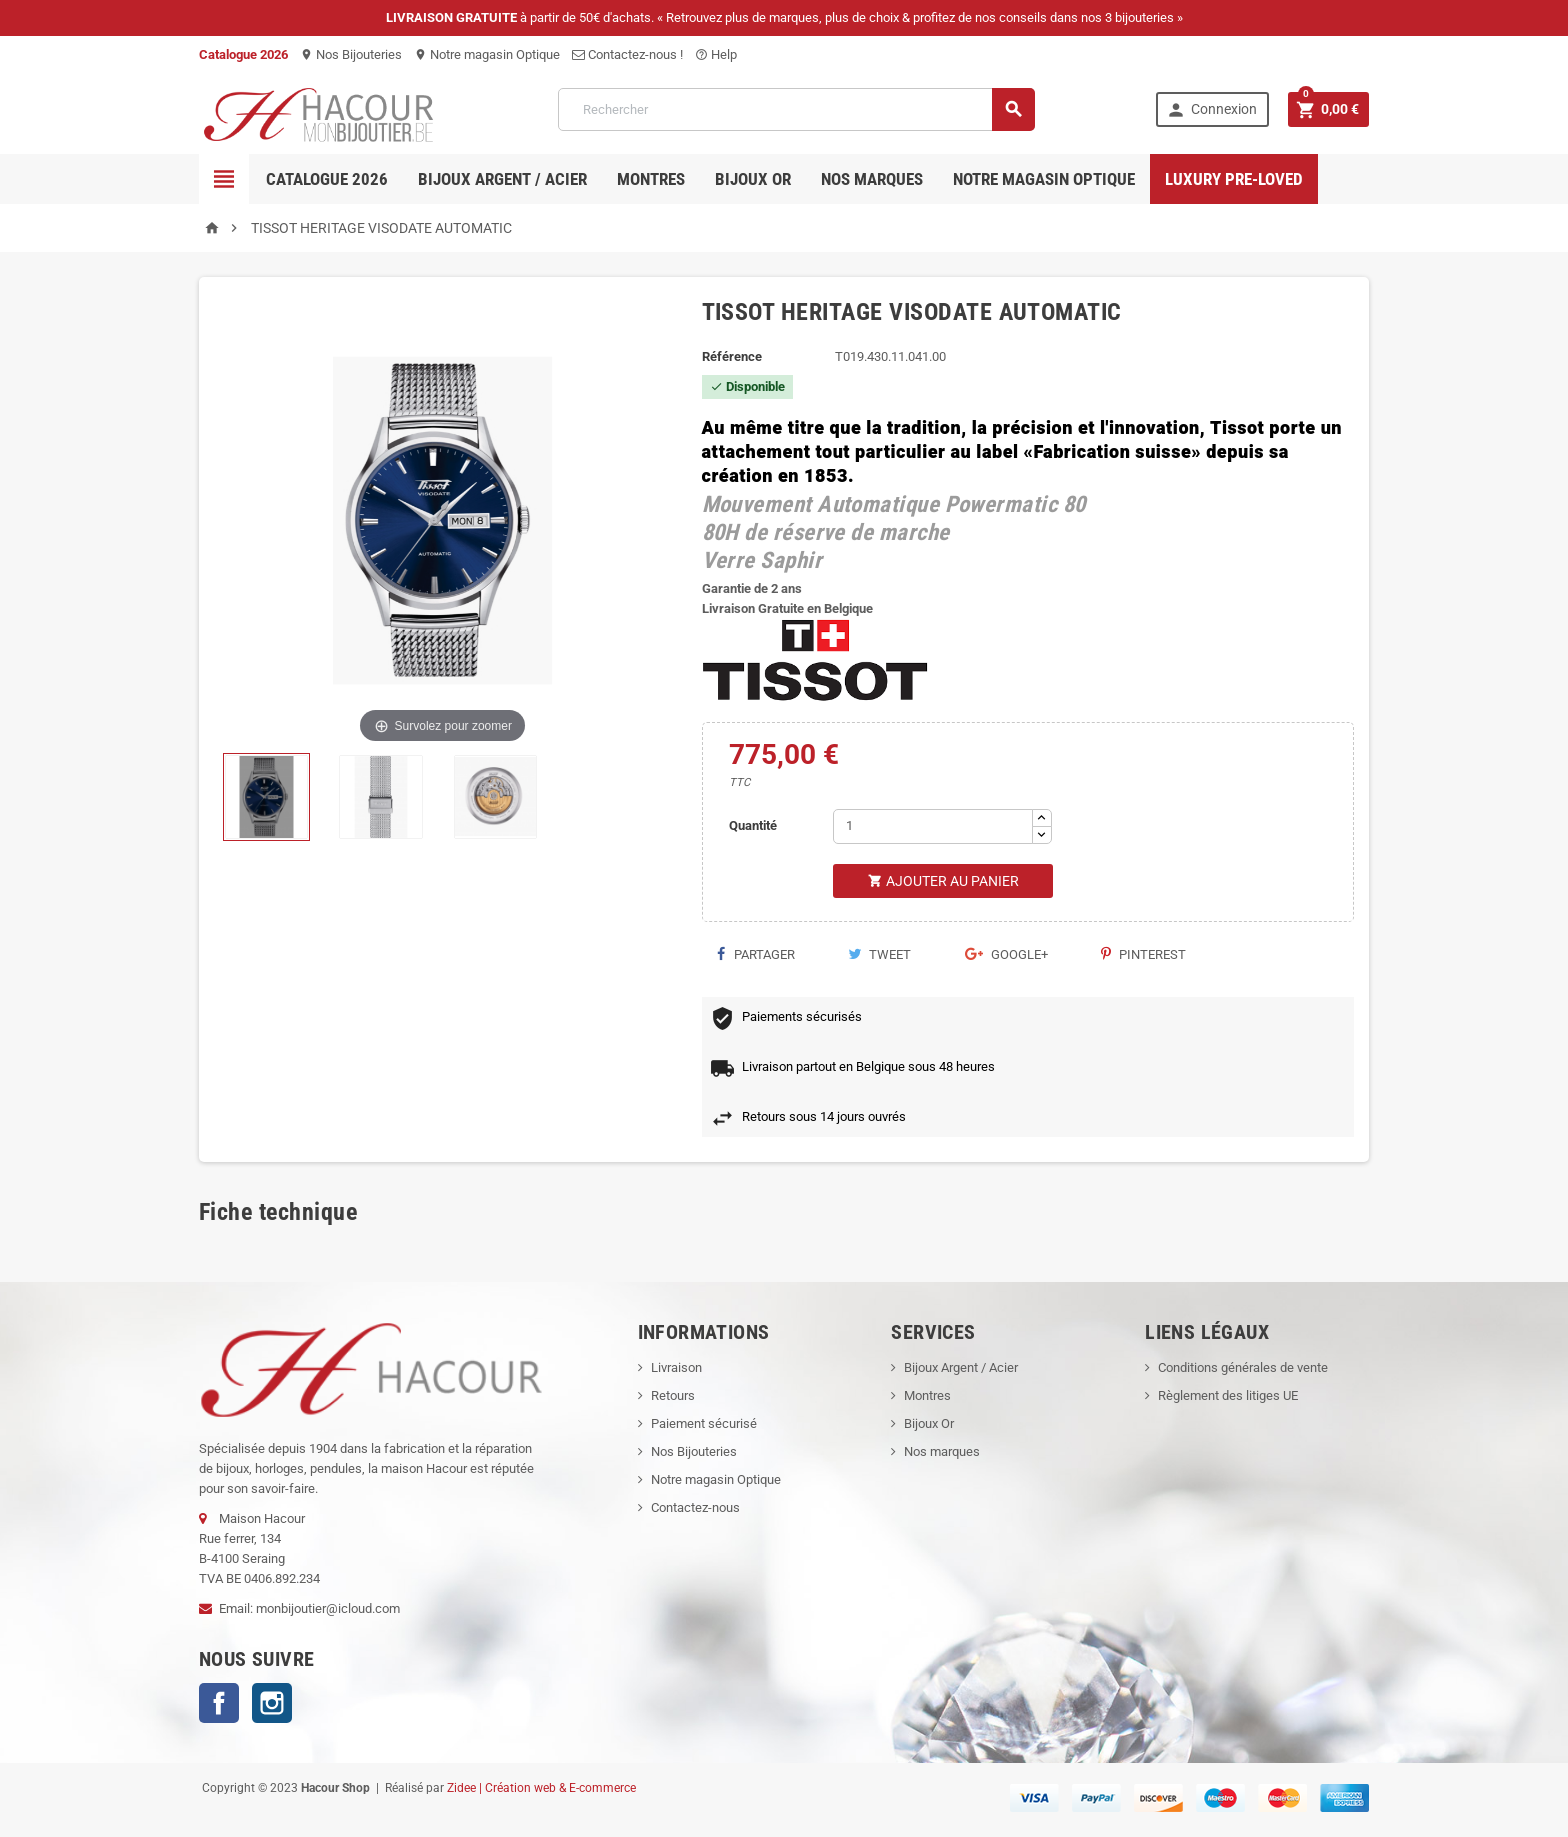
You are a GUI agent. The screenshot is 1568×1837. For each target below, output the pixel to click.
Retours (673, 1395)
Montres (651, 179)
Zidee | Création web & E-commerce (541, 1788)
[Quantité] (933, 826)
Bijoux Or (929, 1423)
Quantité (753, 825)
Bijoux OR (753, 179)
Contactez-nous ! (627, 54)
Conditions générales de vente (1243, 1367)
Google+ (1006, 954)
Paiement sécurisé (704, 1423)
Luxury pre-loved (1234, 179)
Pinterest (1143, 954)
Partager (756, 954)
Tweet (879, 954)
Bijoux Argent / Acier (502, 179)
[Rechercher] (796, 109)
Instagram (272, 1703)
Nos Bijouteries (351, 54)
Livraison (676, 1367)
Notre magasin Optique (487, 54)
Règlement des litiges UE (1228, 1395)
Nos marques (872, 179)
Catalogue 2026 (327, 179)
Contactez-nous (695, 1507)
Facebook (219, 1703)
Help (716, 54)
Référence (732, 356)
